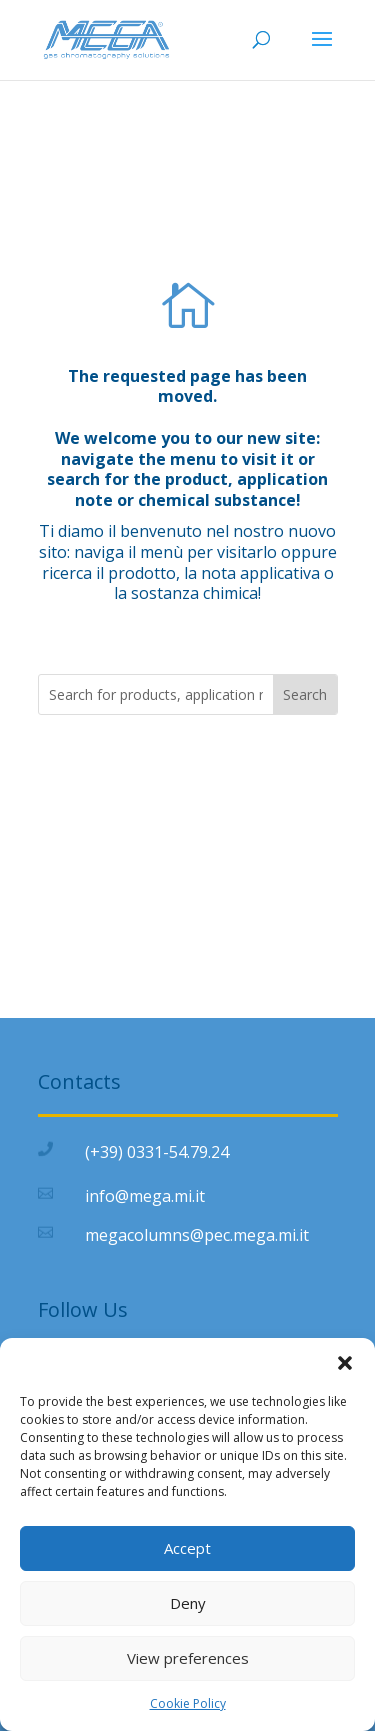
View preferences (188, 1658)
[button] (345, 1363)
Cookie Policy (188, 1703)
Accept (187, 1548)
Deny (188, 1603)
